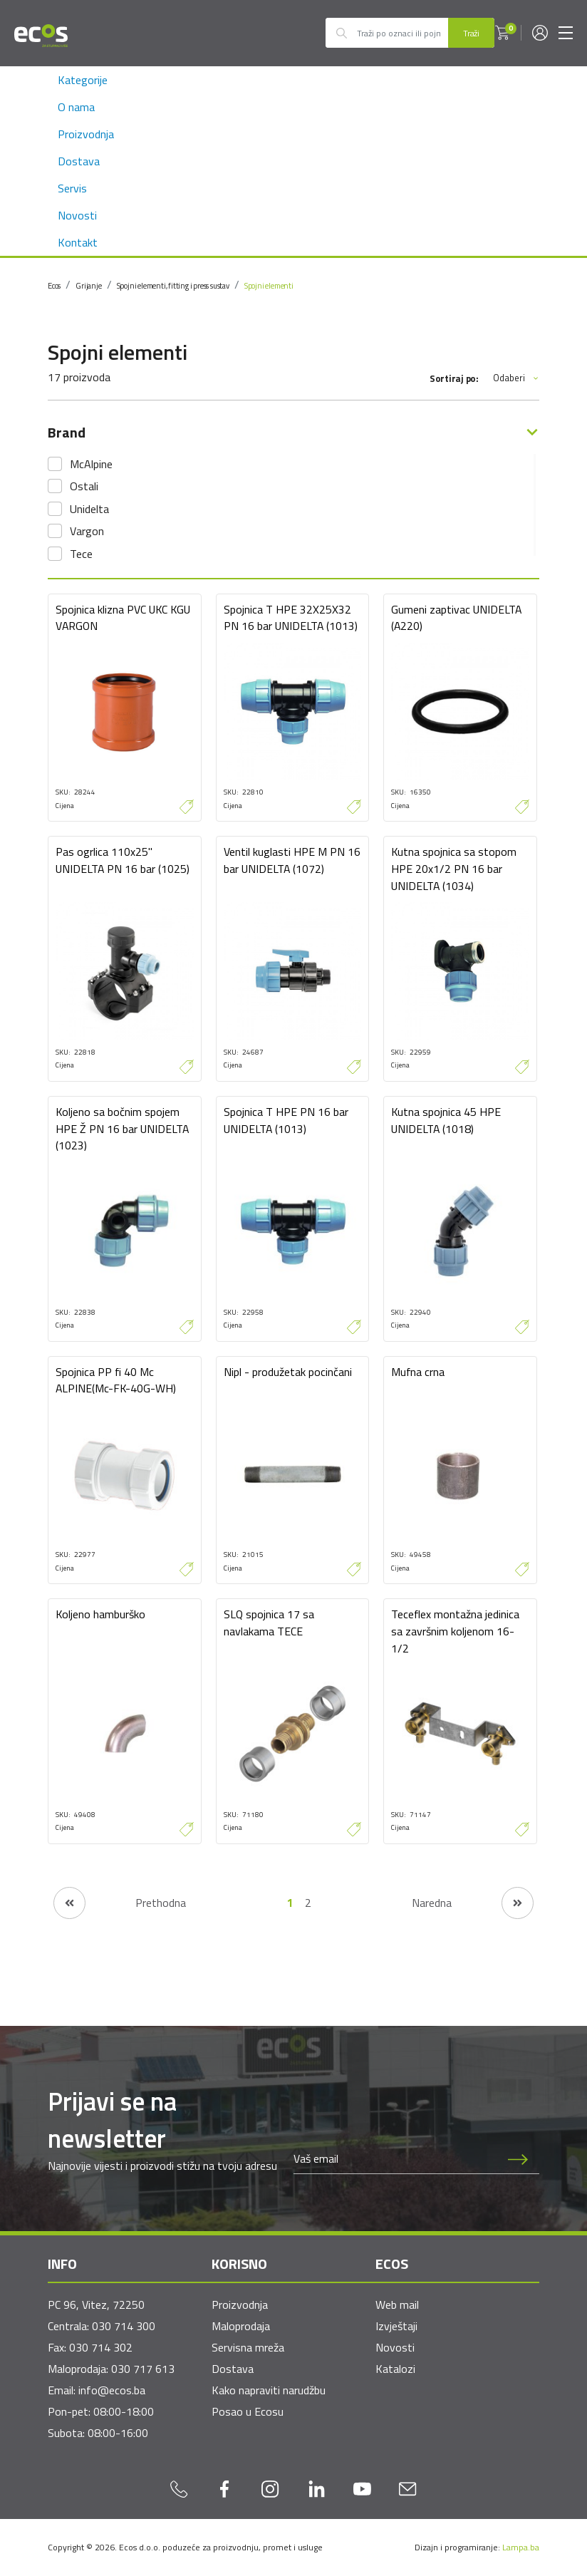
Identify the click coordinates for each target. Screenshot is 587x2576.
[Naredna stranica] (472, 1903)
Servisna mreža (248, 2347)
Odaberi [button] (516, 378)
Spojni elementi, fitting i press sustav (173, 285)
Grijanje (88, 285)
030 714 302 (101, 2347)
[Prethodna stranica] (120, 1903)
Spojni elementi (269, 285)
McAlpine (91, 464)
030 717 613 (143, 2368)
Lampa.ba (520, 2547)
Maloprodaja (241, 2325)
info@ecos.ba (111, 2390)
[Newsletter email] (395, 2159)
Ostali (84, 486)
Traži (471, 33)
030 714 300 (123, 2325)
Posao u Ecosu (248, 2411)
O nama (76, 106)
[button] (502, 33)
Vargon (87, 531)
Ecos (54, 285)
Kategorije (83, 79)
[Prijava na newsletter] (518, 2159)
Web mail (397, 2304)
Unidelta (89, 509)
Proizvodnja (86, 134)
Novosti (77, 215)
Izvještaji (396, 2325)
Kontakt (78, 242)
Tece (81, 554)
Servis (72, 188)
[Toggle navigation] (566, 33)
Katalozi (395, 2368)
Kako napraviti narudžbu (269, 2390)
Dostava (79, 161)
